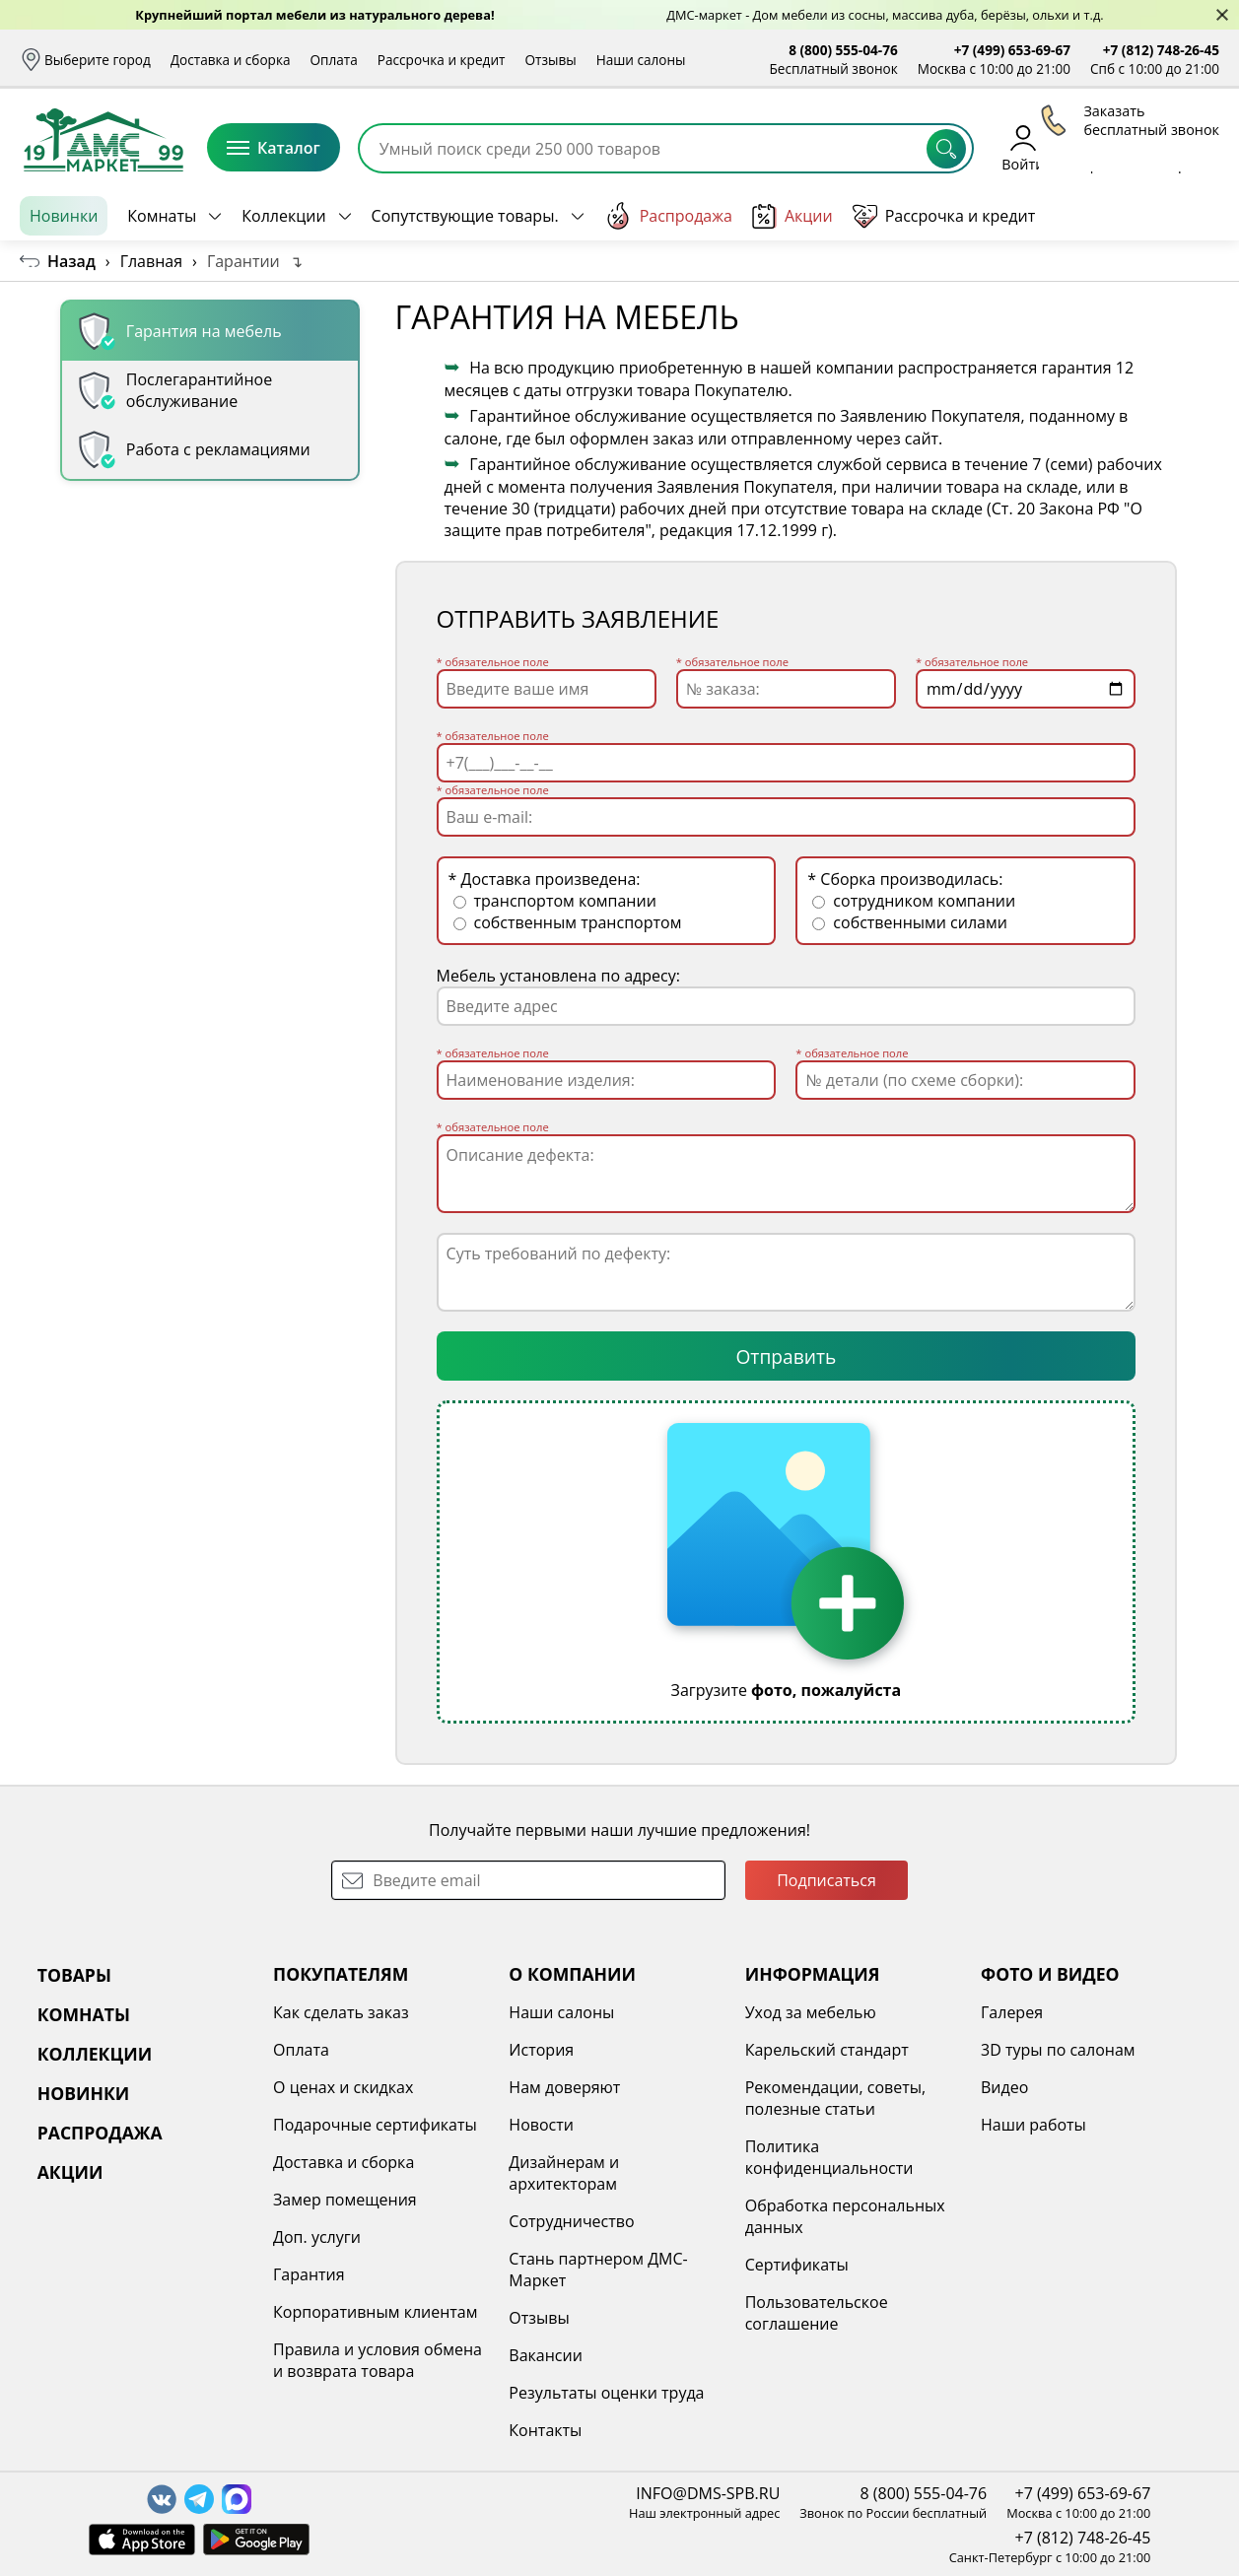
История (541, 2050)
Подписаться (826, 1880)
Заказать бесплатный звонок (1129, 216)
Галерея (1012, 2012)
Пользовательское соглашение (816, 2313)
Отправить (785, 1356)
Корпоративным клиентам (375, 2312)
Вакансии (546, 2355)
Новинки (64, 216)
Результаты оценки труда (606, 2393)
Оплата (334, 59)
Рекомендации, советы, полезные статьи (836, 2098)
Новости (541, 2124)
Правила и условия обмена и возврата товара (377, 2360)
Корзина (1190, 147)
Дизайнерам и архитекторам (564, 2173)
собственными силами (909, 922)
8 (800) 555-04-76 (843, 49)
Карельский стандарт (827, 2050)
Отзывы (550, 59)
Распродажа (668, 216)
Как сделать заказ (341, 2012)
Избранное (1102, 147)
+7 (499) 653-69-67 (1012, 49)
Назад (71, 261)
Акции (792, 216)
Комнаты (161, 216)
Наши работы (1033, 2124)
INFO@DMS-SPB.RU (708, 2493)
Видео (1004, 2087)
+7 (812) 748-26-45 (1161, 49)
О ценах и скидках (343, 2087)
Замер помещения (345, 2199)
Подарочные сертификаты (375, 2124)
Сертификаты (797, 2264)
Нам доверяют (564, 2087)
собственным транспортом (567, 922)
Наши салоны (641, 59)
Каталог (273, 148)
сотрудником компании (913, 901)
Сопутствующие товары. (465, 216)
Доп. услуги (317, 2237)
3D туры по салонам (1058, 2050)
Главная (151, 261)
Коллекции (283, 216)
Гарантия (309, 2274)
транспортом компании (554, 901)
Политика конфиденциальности (829, 2157)
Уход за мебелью (810, 2012)
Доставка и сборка (231, 59)
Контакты (545, 2430)
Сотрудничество (571, 2221)
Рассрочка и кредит (442, 59)
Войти (1022, 147)
